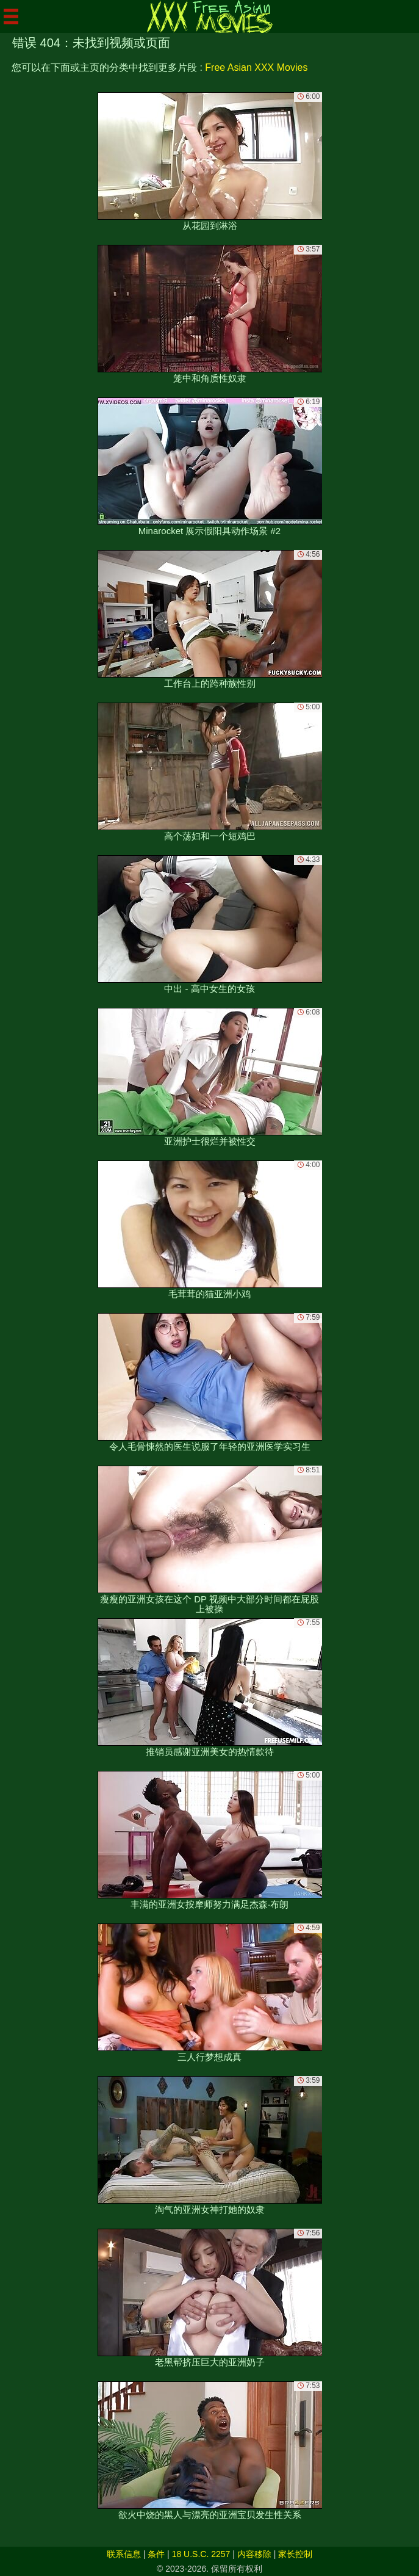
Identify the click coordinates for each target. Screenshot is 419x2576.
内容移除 (254, 2554)
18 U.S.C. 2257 (201, 2554)
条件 (156, 2554)
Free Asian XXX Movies (256, 67)
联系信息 (124, 2554)
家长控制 (295, 2554)
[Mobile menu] (11, 16)
